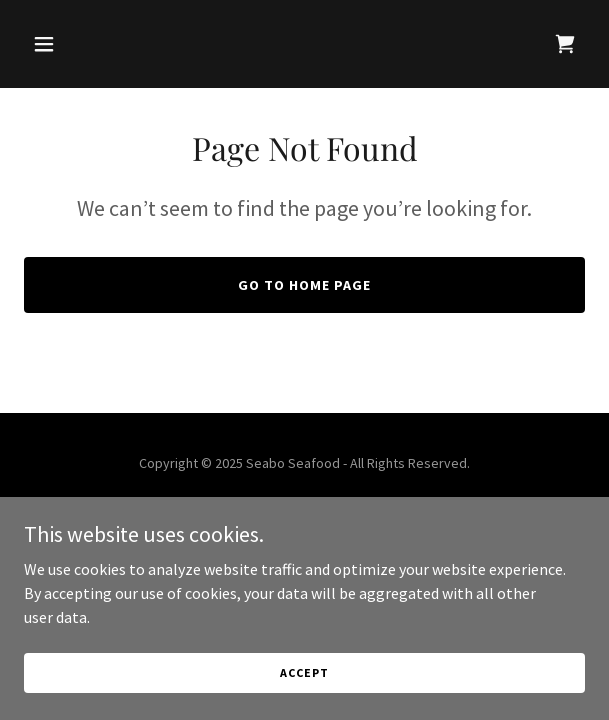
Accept (304, 672)
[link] (565, 44)
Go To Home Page (304, 285)
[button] (66, 44)
